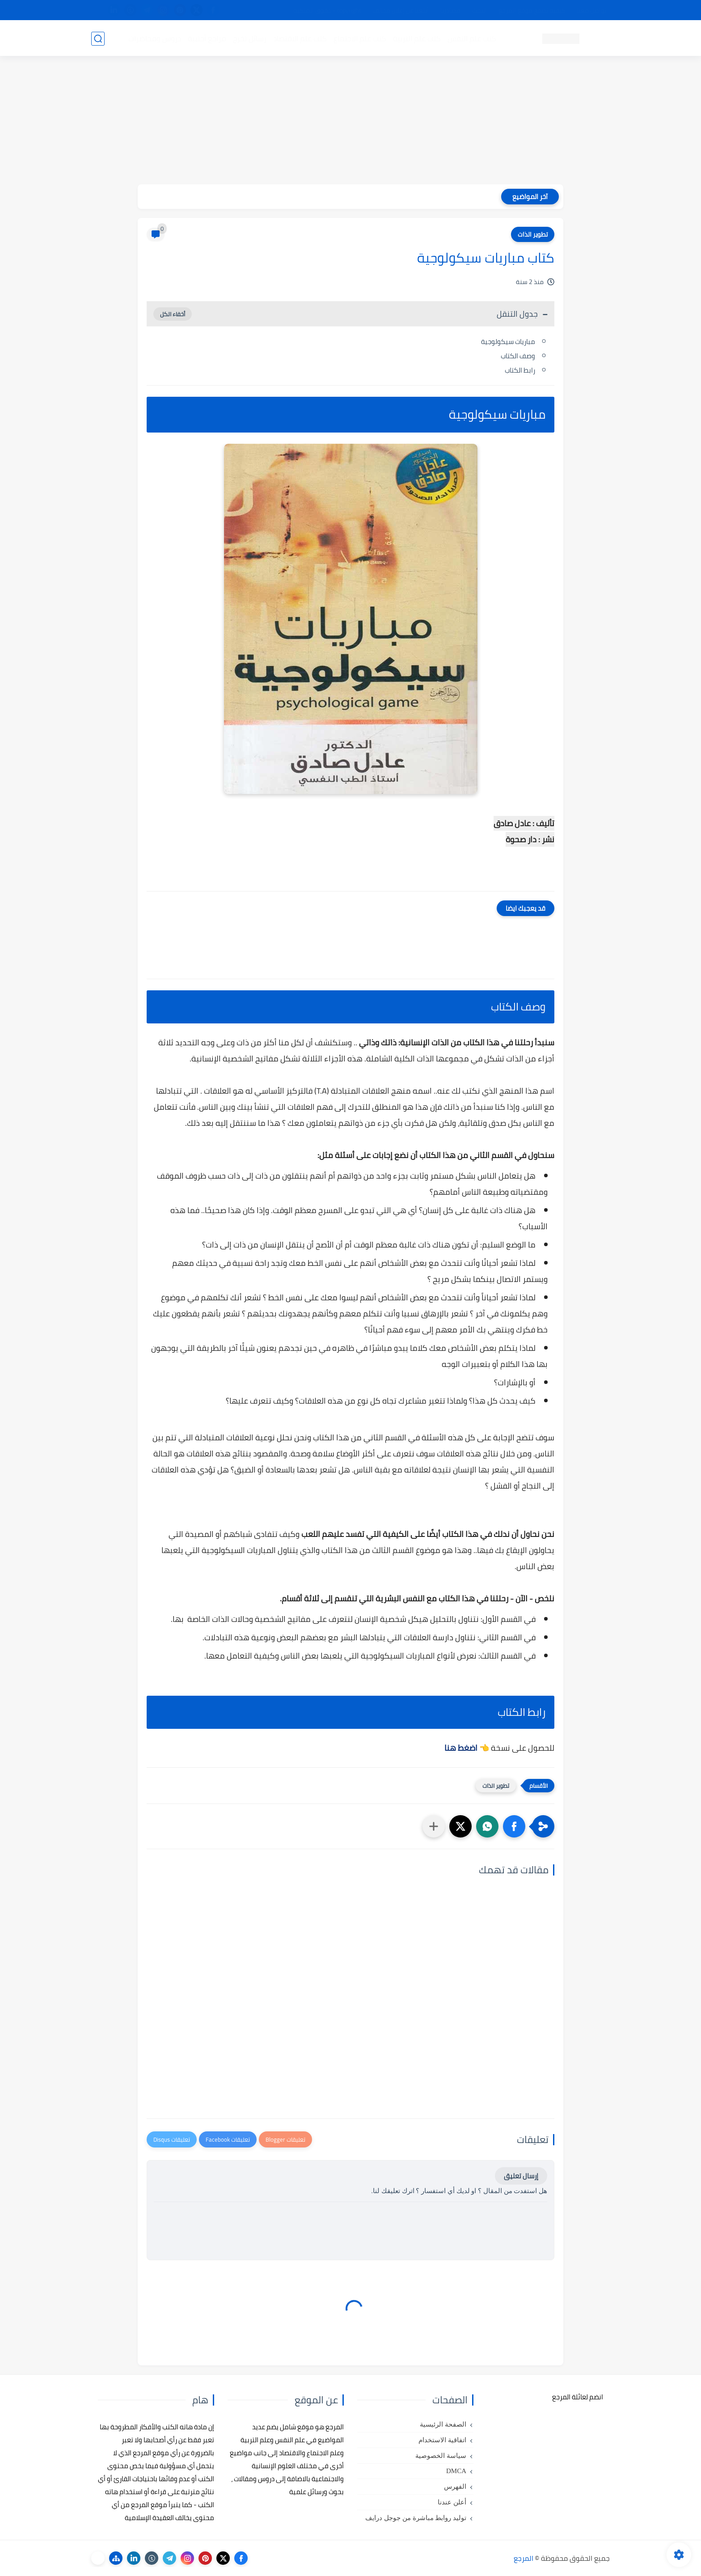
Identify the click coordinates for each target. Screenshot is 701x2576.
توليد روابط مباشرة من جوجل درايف (415, 2517)
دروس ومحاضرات (154, 38)
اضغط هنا (460, 1747)
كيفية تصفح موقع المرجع (531, 10)
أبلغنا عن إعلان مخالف (401, 10)
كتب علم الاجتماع (359, 38)
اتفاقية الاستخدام (442, 2440)
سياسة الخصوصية (440, 2455)
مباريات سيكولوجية (508, 341)
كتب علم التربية (416, 38)
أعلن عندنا (452, 2502)
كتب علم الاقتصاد (299, 38)
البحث (479, 10)
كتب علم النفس (471, 38)
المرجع (523, 2558)
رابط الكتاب (520, 370)
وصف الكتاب (518, 355)
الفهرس (455, 2486)
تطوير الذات (533, 234)
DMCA (456, 2470)
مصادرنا (450, 10)
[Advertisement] (350, 122)
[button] (514, 1826)
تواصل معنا (591, 10)
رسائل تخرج (249, 38)
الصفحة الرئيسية (443, 2424)
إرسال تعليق (521, 2175)
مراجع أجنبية (206, 38)
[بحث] (98, 39)
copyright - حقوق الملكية (327, 10)
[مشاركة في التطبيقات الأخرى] (433, 1826)
